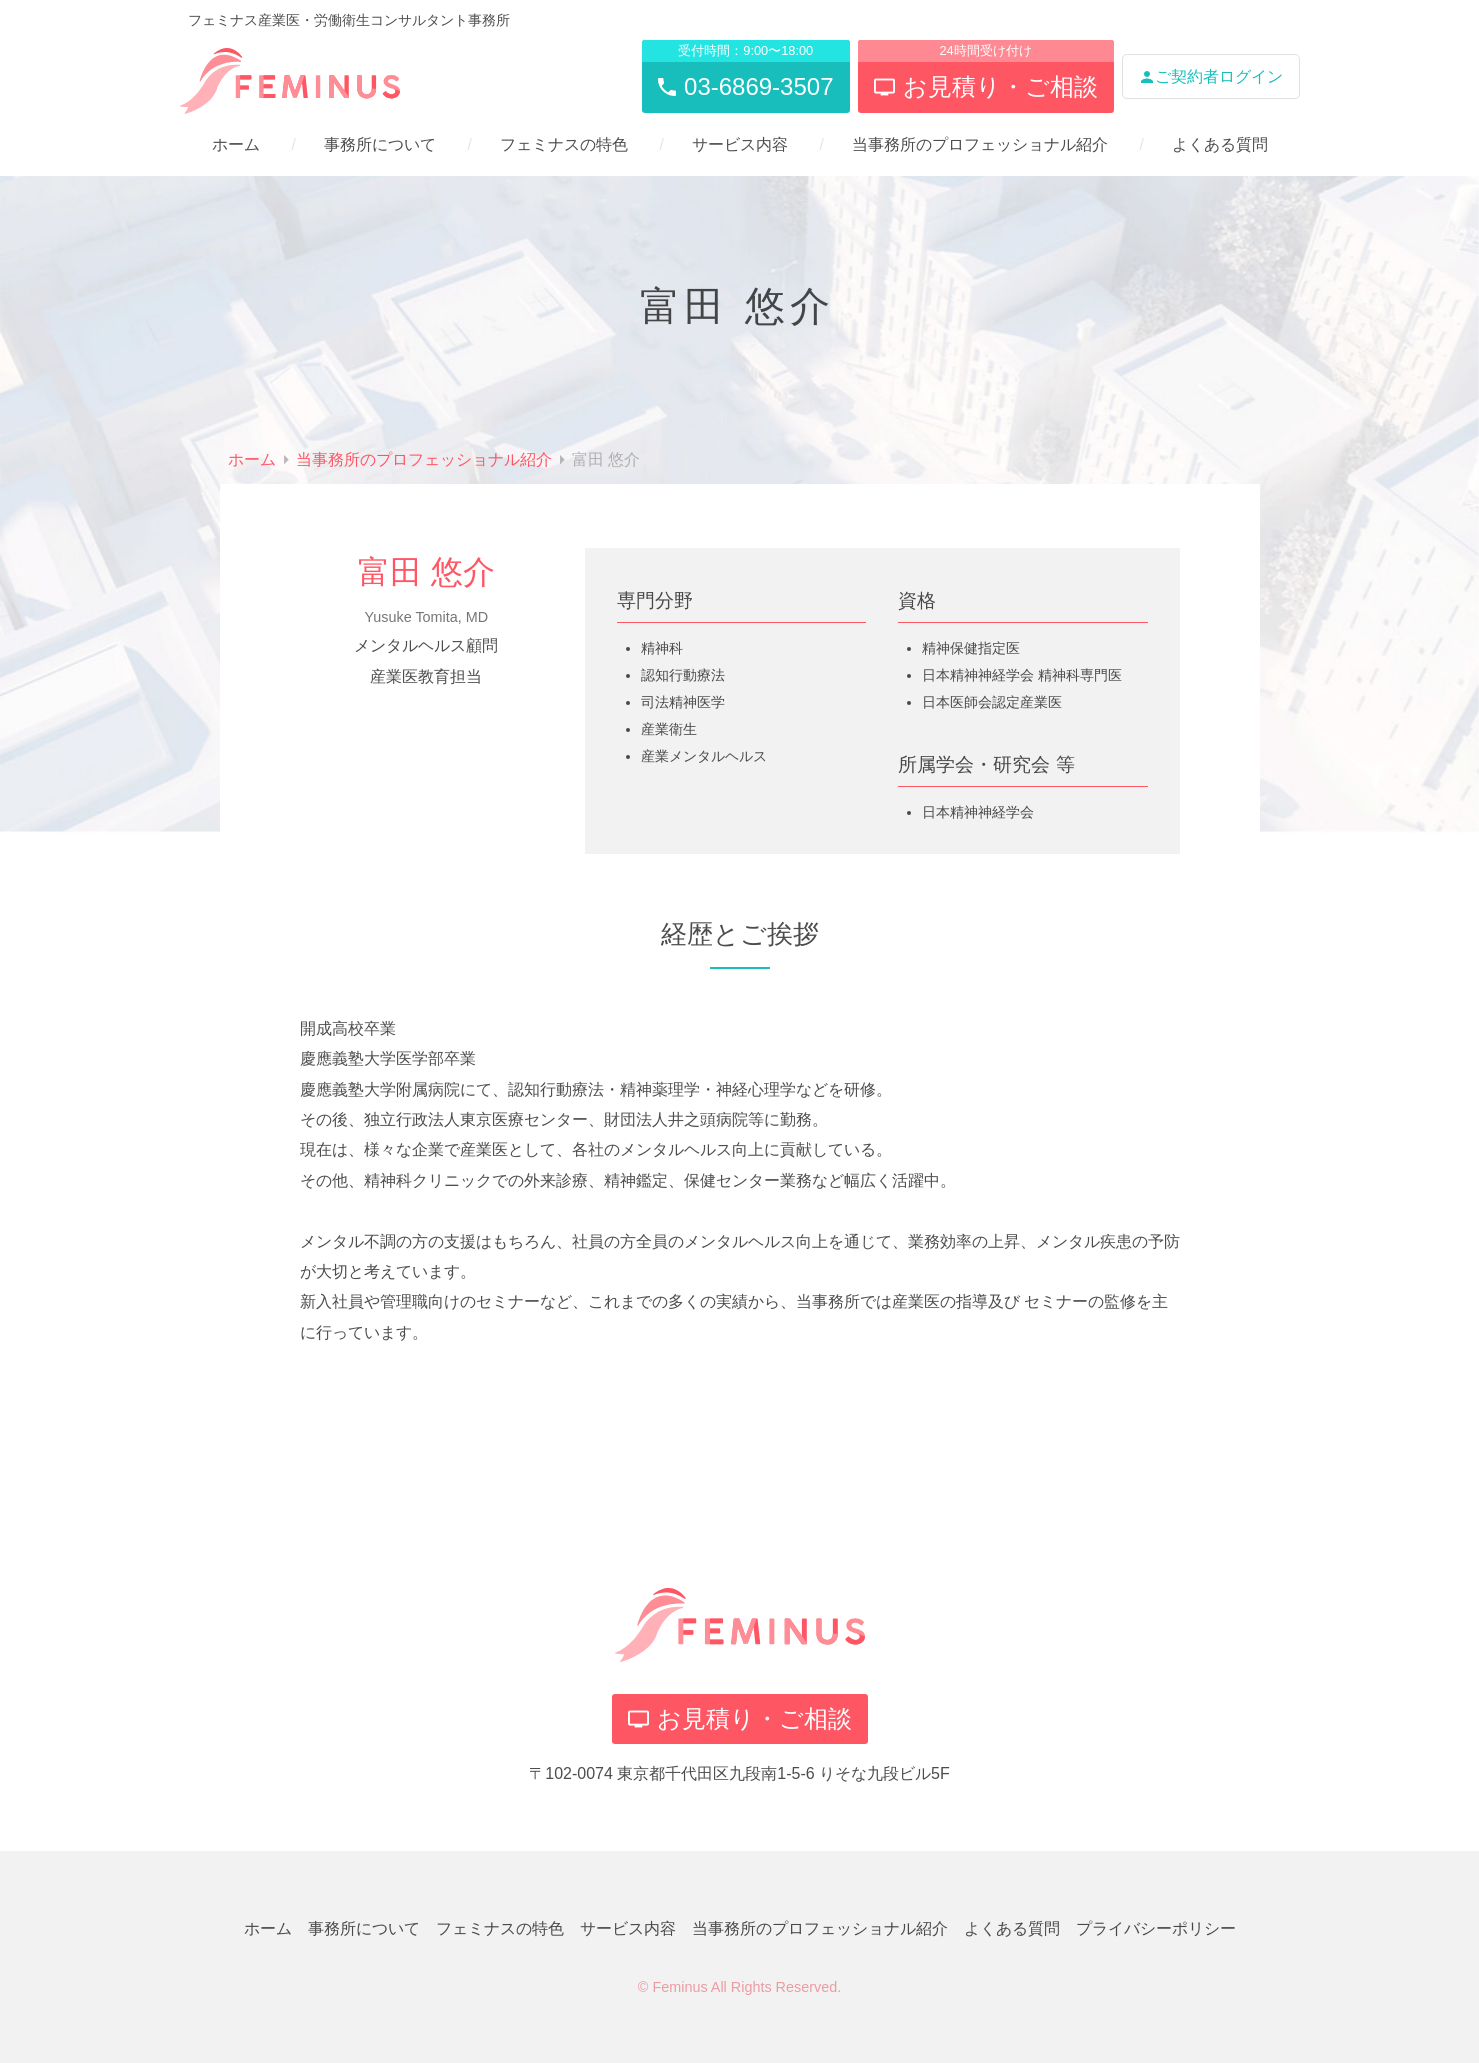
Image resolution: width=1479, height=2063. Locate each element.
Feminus (679, 1987)
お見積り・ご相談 (740, 1718)
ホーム (236, 144)
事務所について (380, 144)
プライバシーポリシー (1156, 1928)
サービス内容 (740, 144)
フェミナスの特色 (564, 144)
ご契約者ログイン (1211, 76)
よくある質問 (1220, 144)
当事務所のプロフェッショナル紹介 (980, 144)
